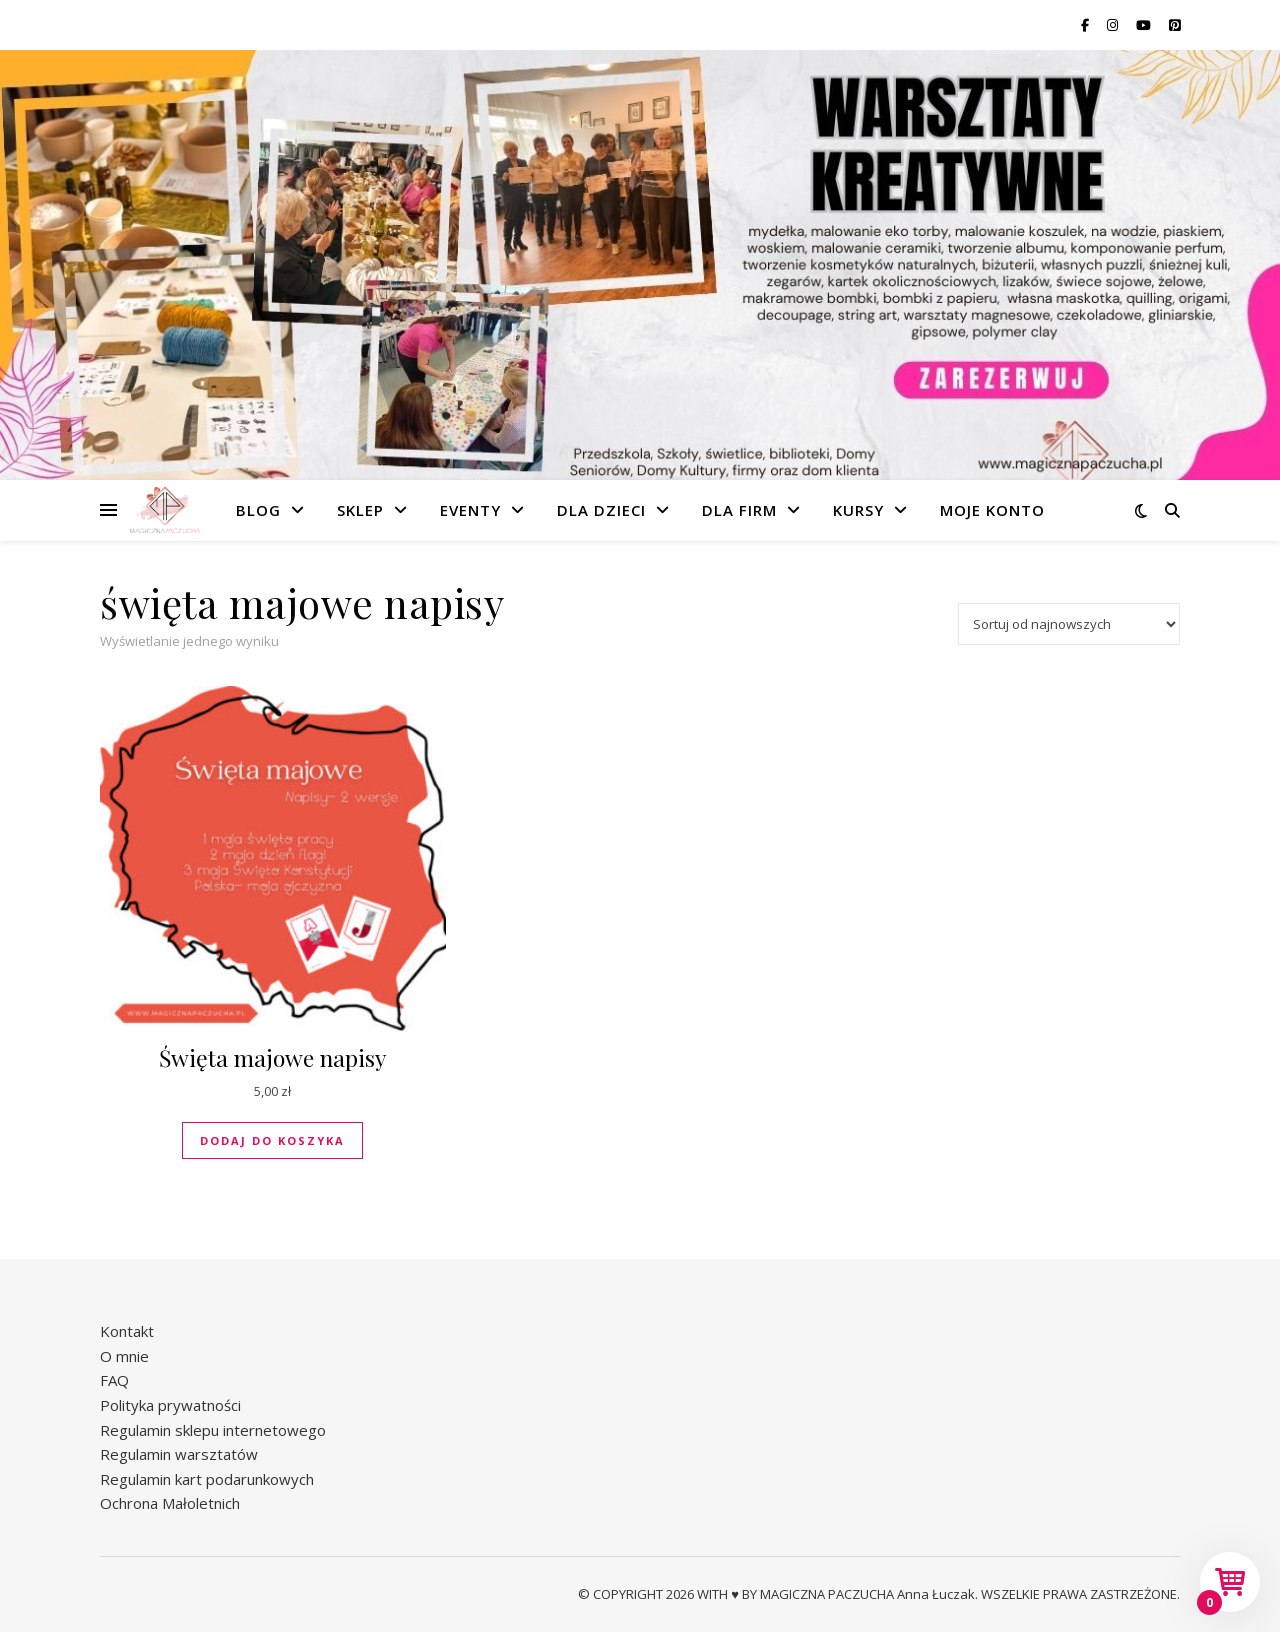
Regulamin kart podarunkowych (207, 1479)
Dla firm (739, 510)
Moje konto (992, 510)
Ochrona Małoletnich (170, 1503)
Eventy (470, 510)
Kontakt (127, 1331)
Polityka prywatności (170, 1405)
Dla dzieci (601, 510)
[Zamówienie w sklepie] (1069, 624)
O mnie (124, 1356)
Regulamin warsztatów (179, 1454)
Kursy (858, 510)
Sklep (360, 510)
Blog (258, 510)
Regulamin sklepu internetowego (213, 1430)
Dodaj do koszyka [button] (272, 1140)
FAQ (114, 1380)
